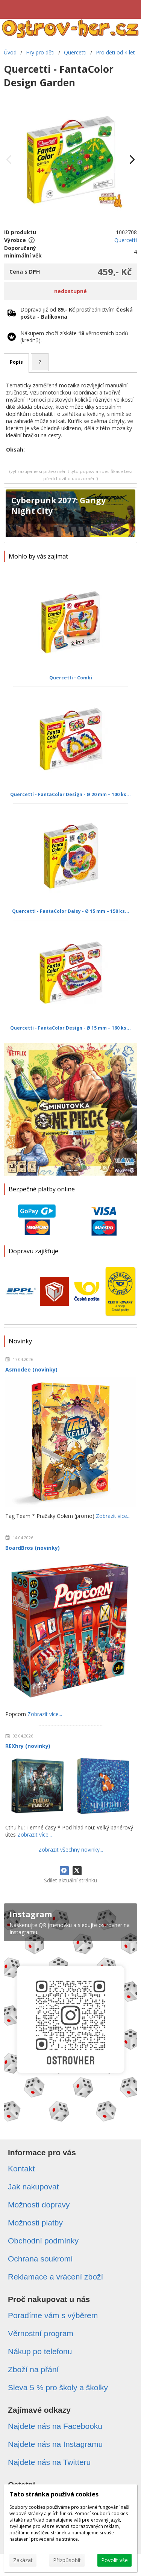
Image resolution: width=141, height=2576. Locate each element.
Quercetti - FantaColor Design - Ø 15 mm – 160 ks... (70, 1028)
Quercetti (125, 240)
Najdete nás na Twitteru (49, 2462)
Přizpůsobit (67, 2560)
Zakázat (23, 2560)
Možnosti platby (35, 2222)
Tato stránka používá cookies (54, 2494)
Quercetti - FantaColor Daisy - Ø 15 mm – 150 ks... (70, 911)
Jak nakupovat (33, 2186)
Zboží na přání (33, 2369)
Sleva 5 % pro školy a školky (58, 2387)
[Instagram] (70, 2015)
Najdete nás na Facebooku (55, 2426)
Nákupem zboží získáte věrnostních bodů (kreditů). (74, 337)
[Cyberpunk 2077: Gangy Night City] (70, 515)
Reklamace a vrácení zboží (55, 2276)
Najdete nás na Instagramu (55, 2444)
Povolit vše (114, 2560)
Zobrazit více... (113, 1515)
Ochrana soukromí (40, 2258)
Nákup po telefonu (40, 2351)
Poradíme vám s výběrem (53, 2315)
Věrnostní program (40, 2333)
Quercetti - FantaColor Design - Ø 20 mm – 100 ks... (70, 794)
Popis (16, 362)
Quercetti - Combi (70, 677)
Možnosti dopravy (39, 2204)
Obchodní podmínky (43, 2240)
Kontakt (21, 2168)
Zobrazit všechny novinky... (70, 1849)
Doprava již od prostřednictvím (76, 313)
